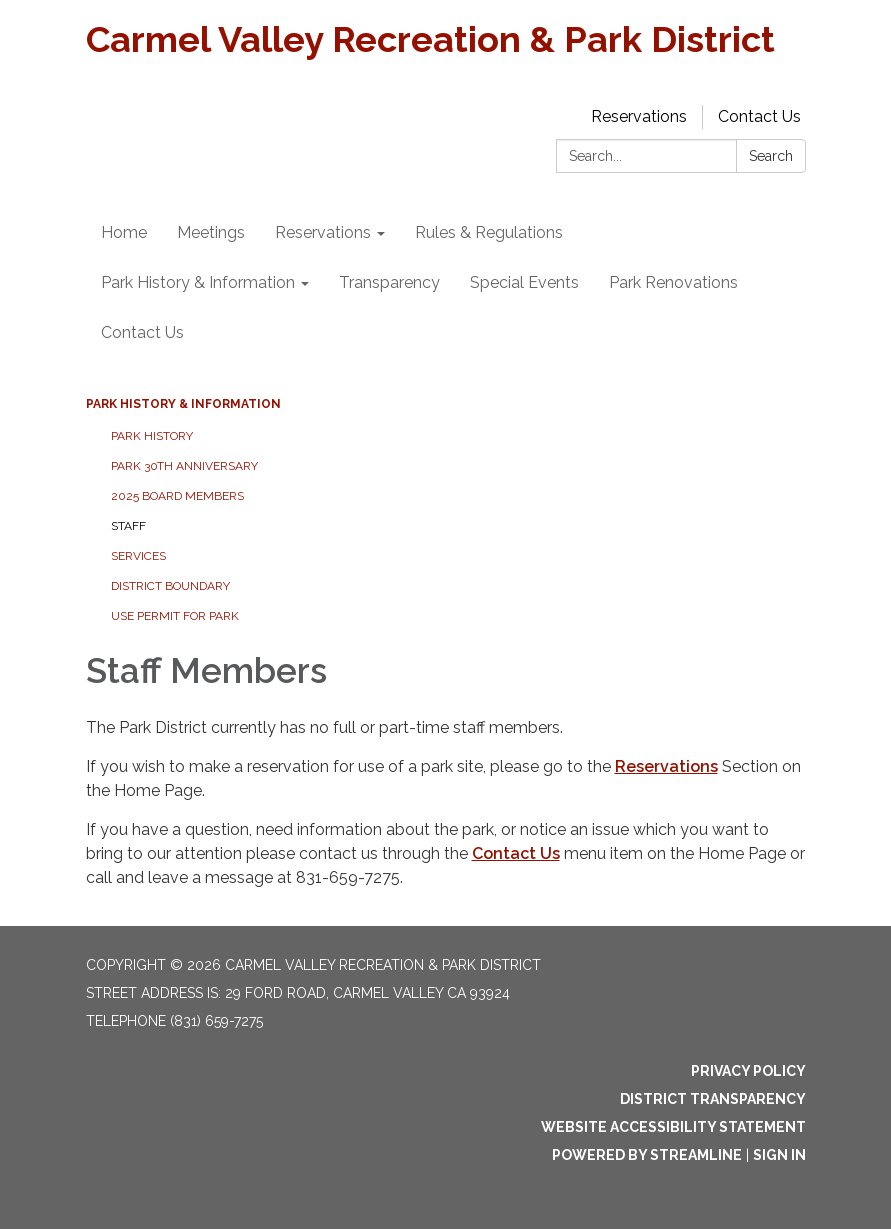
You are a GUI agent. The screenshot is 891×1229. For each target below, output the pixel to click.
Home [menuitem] (124, 232)
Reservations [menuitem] (323, 232)
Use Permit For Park (175, 616)
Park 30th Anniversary (184, 466)
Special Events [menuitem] (524, 282)
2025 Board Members (177, 496)
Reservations (639, 116)
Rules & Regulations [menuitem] (489, 232)
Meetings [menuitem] (211, 232)
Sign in (779, 1155)
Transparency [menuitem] (389, 282)
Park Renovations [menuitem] (673, 282)
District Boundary (170, 586)
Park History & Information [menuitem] (198, 282)
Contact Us (759, 116)
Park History (152, 436)
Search (771, 156)
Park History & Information (183, 404)
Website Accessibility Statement (673, 1127)
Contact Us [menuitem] (142, 332)
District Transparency (713, 1099)
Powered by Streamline (647, 1155)
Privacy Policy (748, 1071)
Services (138, 556)
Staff (128, 526)
